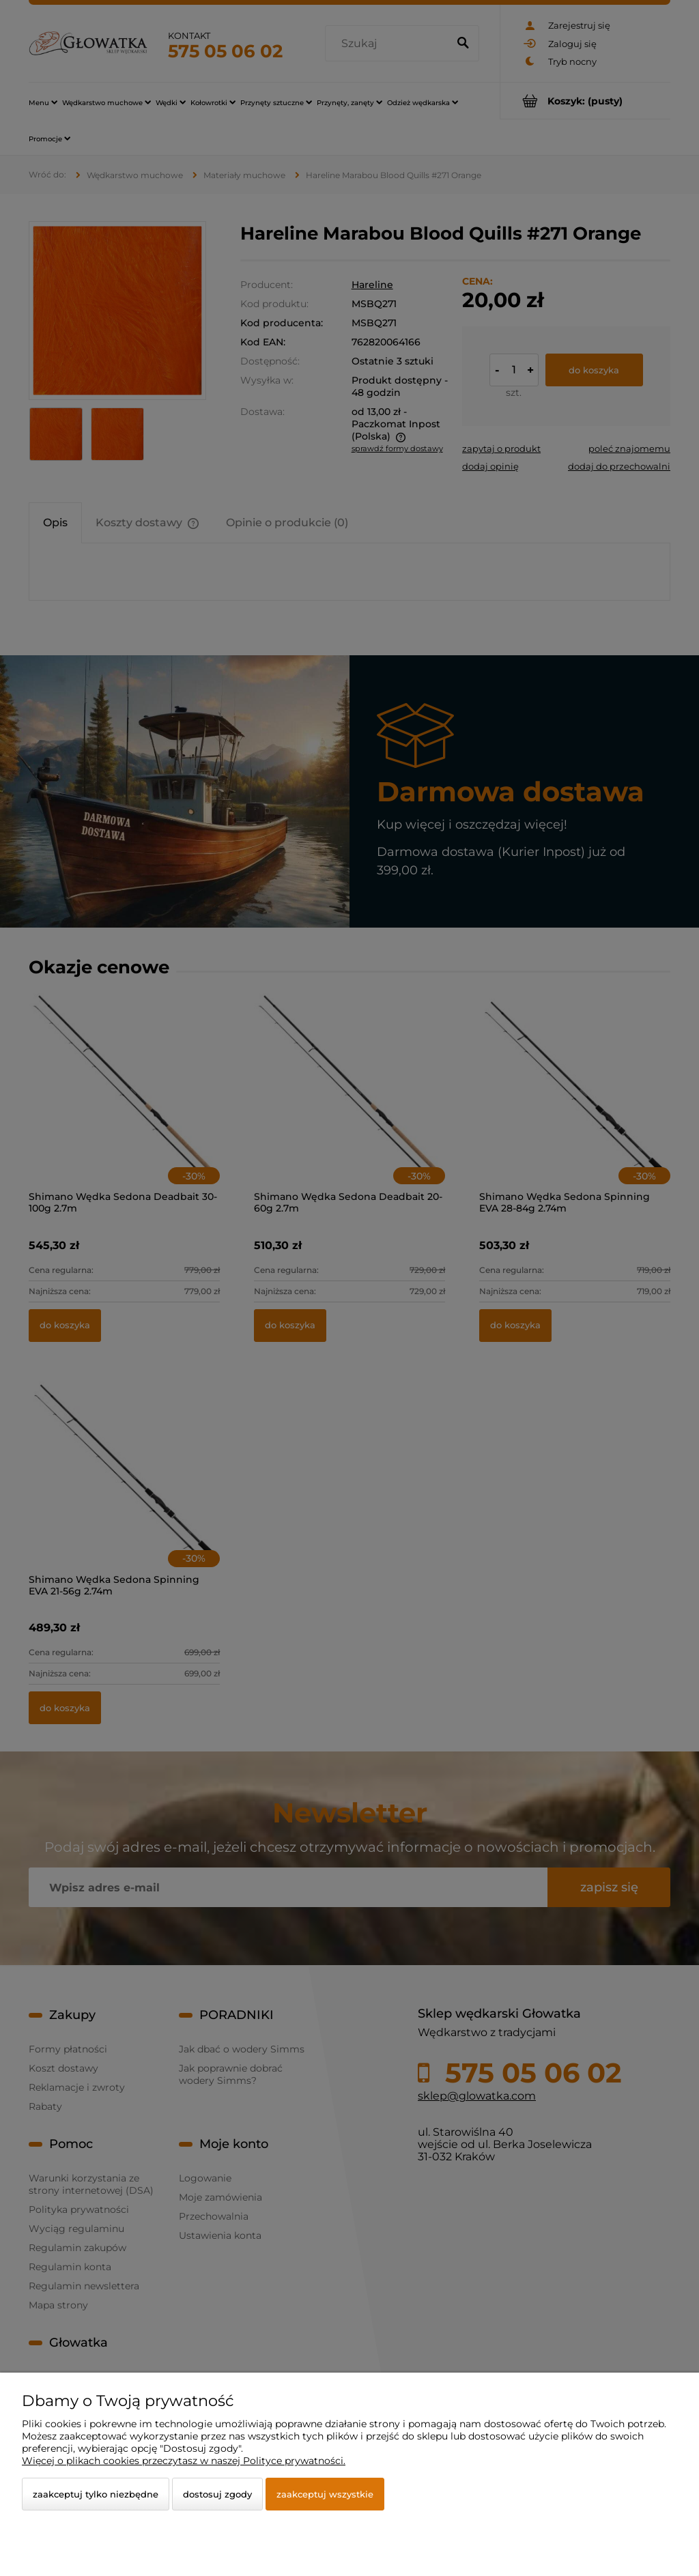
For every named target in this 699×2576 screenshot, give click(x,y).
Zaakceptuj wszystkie (324, 2494)
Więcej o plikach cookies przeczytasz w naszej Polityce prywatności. (183, 2461)
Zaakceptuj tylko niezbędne (95, 2494)
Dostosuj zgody (217, 2494)
